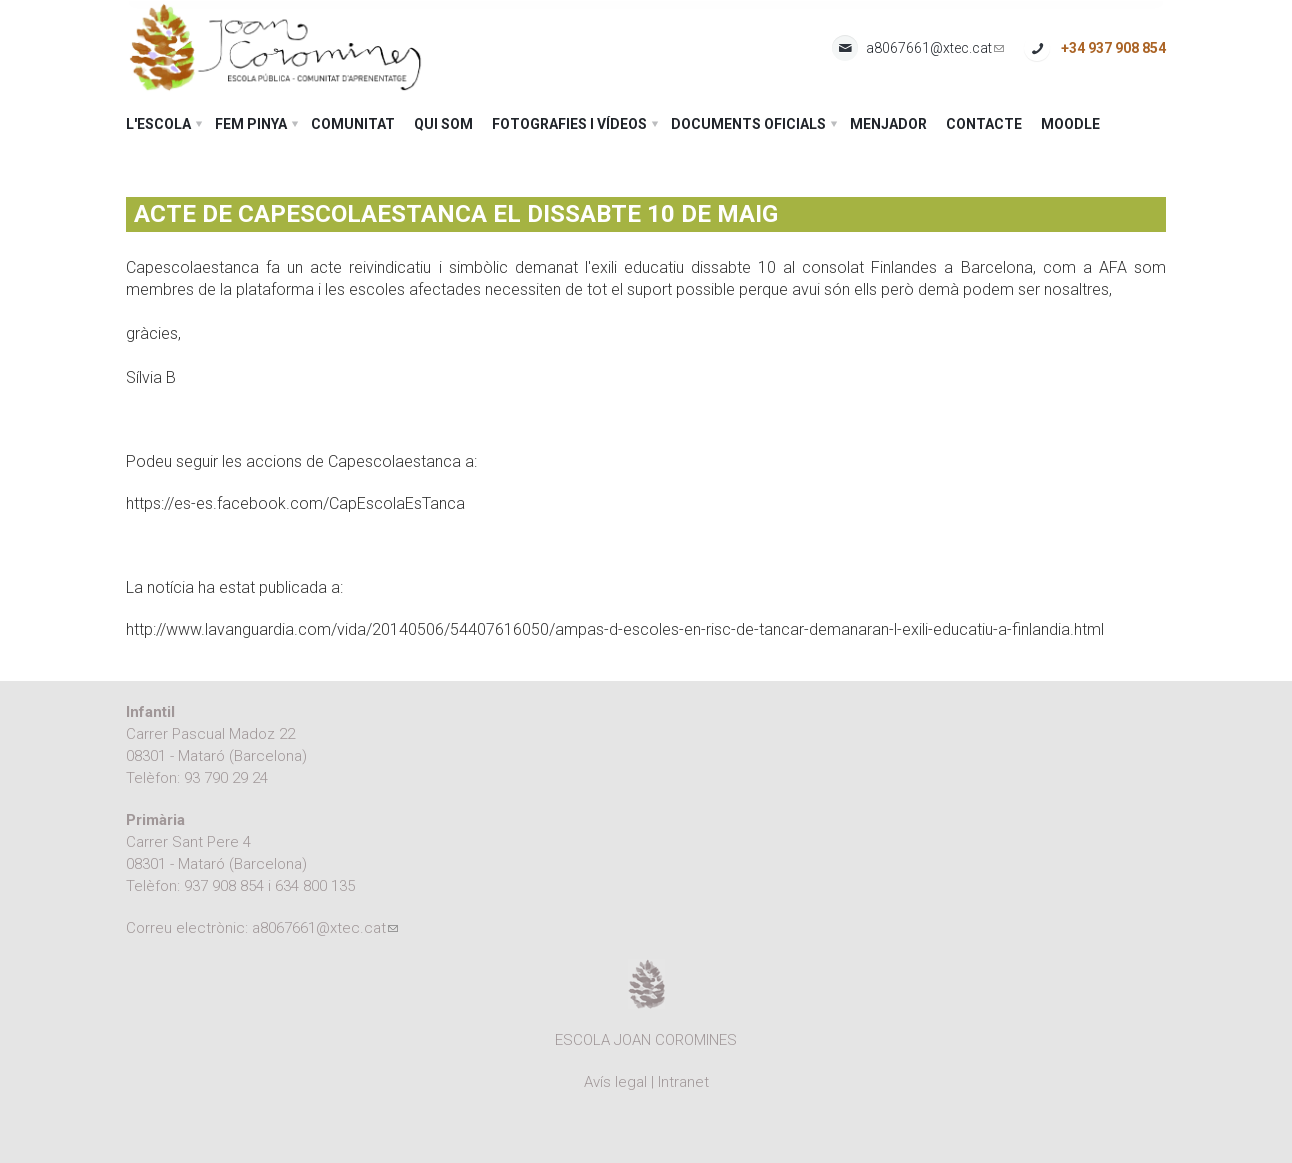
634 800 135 (315, 886)
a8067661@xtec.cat (935, 48)
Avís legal (615, 1082)
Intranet (683, 1082)
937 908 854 (224, 886)
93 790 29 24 (226, 778)
